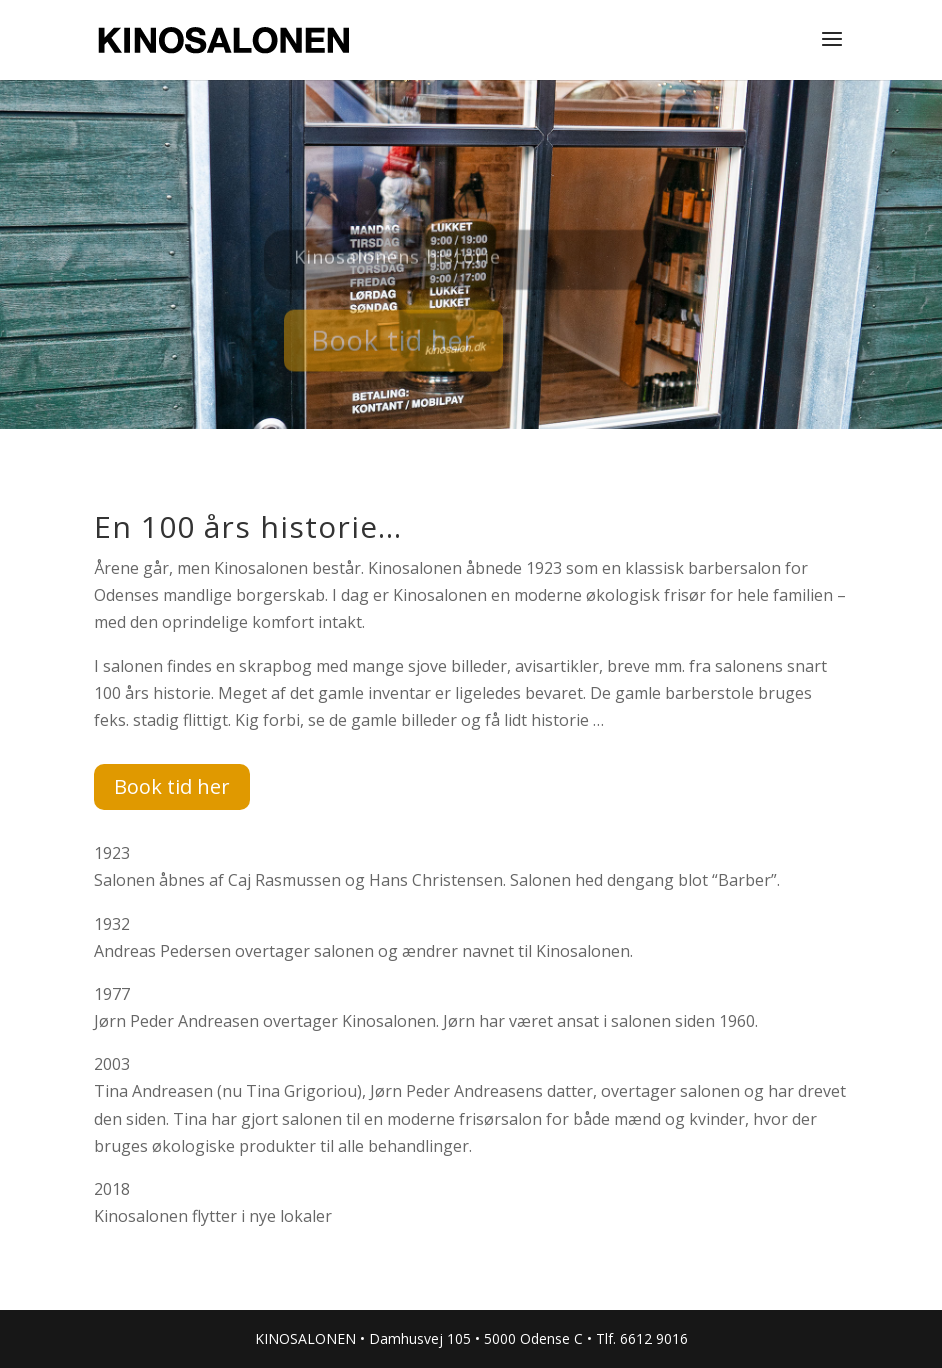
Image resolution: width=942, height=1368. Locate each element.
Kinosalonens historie (397, 264)
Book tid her (393, 347)
